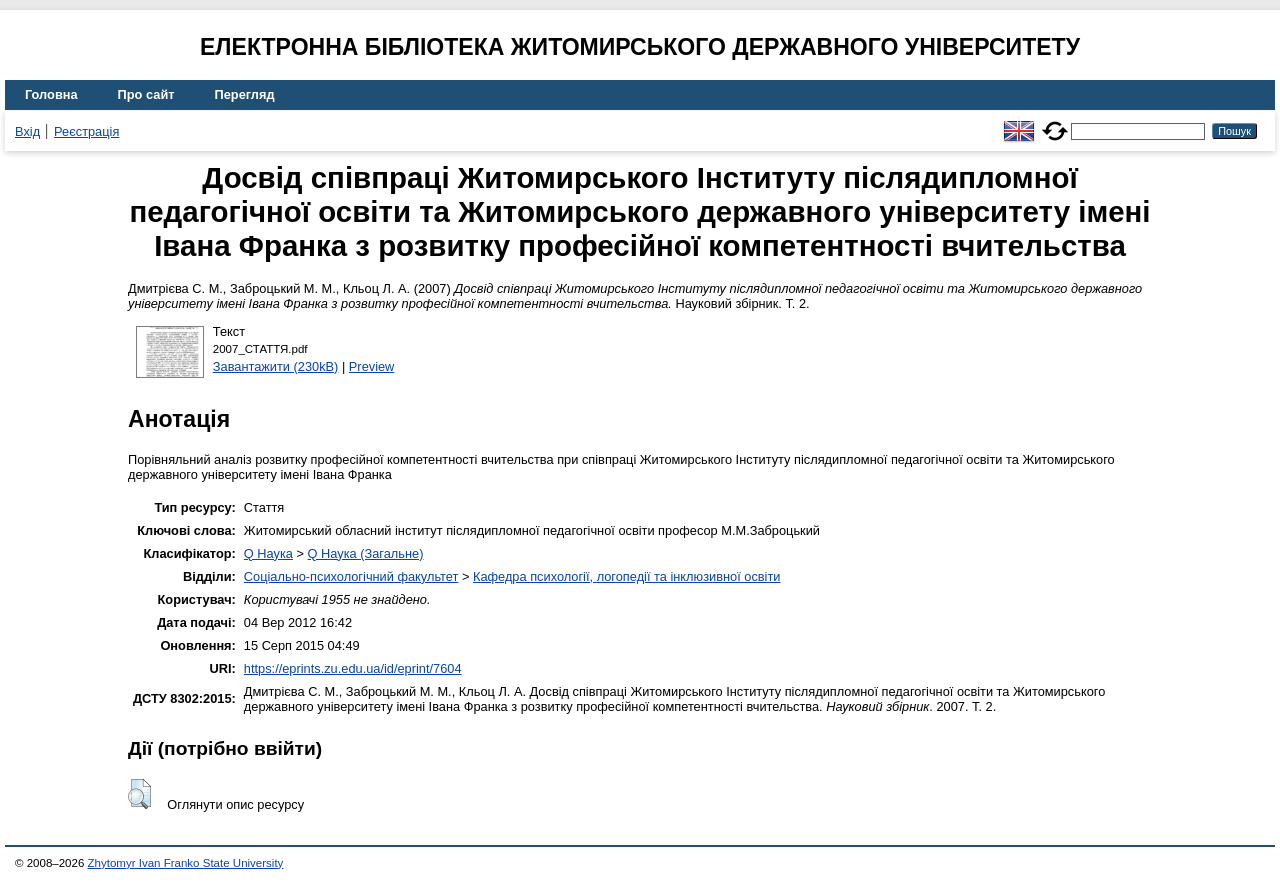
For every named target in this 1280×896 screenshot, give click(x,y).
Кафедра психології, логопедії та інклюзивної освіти (626, 576)
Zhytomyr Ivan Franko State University (186, 863)
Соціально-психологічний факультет (351, 576)
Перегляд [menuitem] (245, 94)
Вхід (27, 131)
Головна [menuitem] (51, 94)
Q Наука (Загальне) (366, 553)
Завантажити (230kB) (276, 366)
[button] (139, 794)
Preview (372, 366)
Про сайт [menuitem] (146, 94)
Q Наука (268, 553)
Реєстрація (86, 131)
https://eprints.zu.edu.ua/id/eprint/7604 (353, 668)
